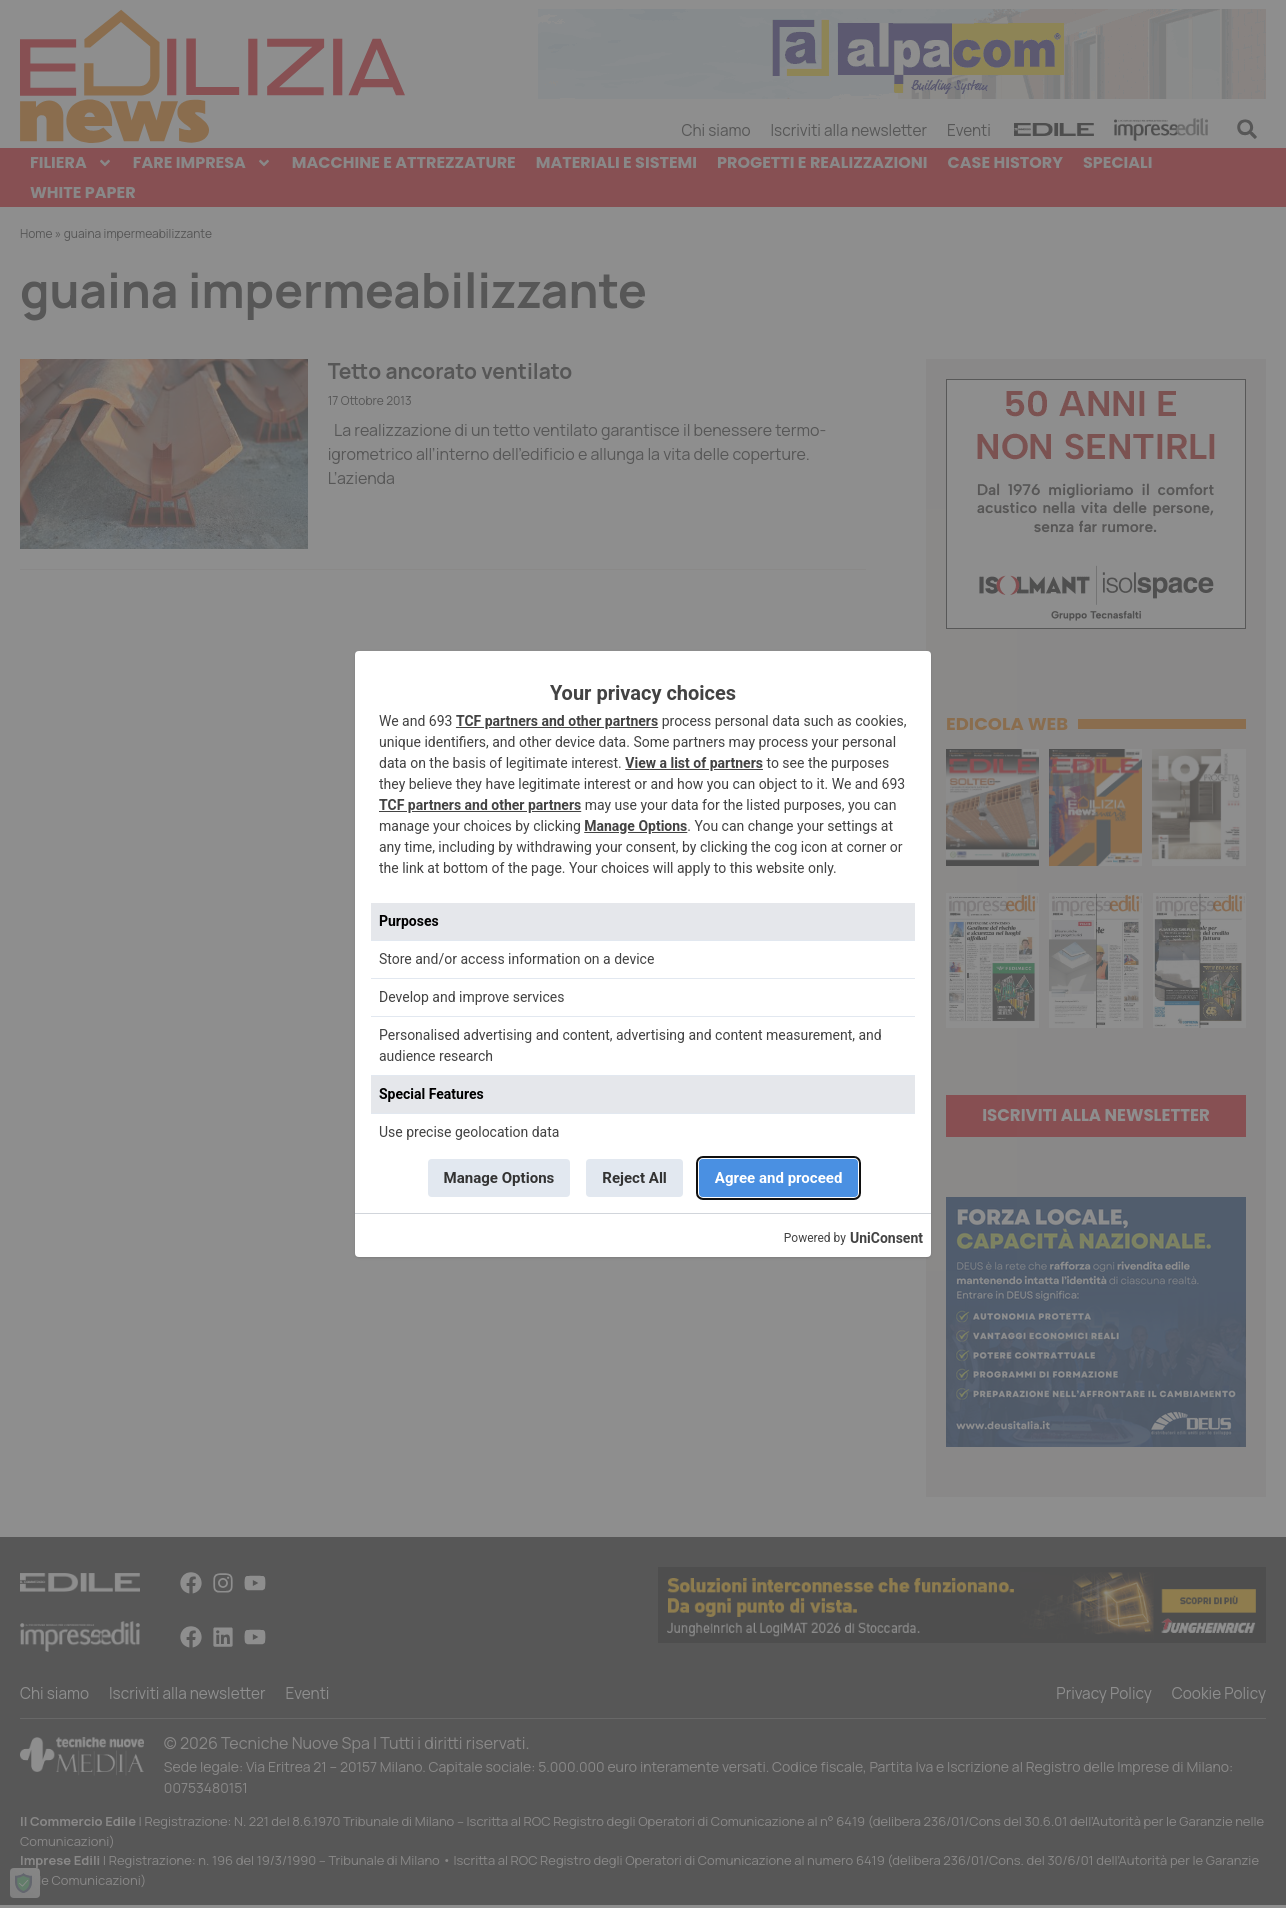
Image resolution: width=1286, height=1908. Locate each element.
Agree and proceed (784, 1177)
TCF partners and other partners (557, 720)
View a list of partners (694, 762)
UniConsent (886, 1239)
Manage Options (635, 825)
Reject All (634, 1177)
